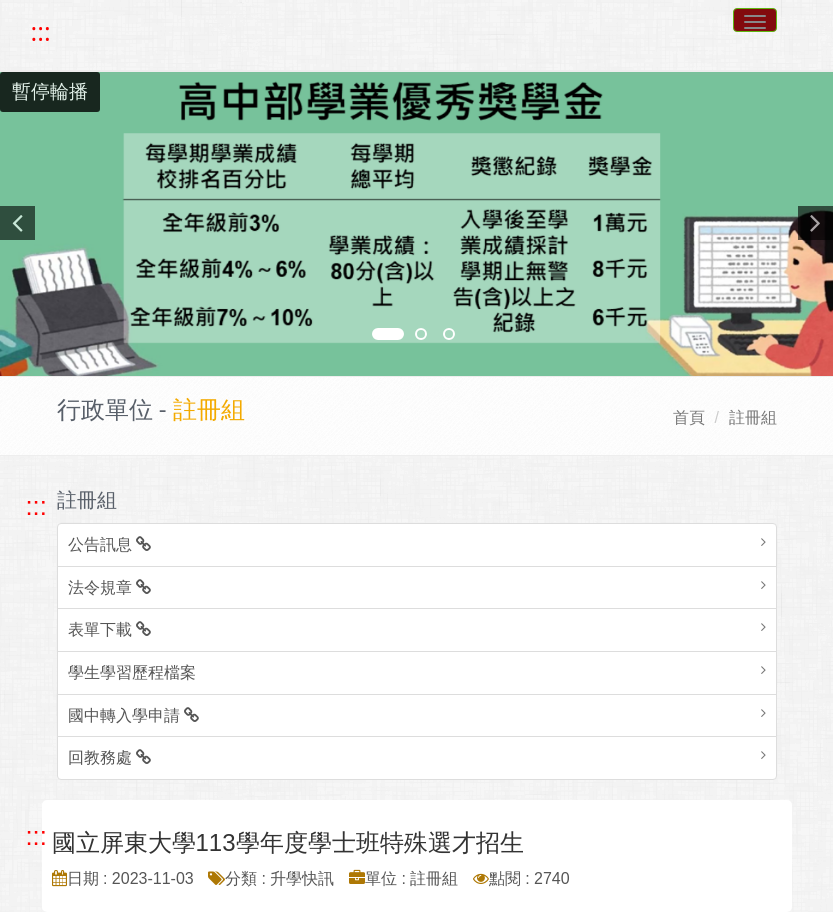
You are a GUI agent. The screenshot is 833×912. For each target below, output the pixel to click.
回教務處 (109, 757)
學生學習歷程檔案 (132, 672)
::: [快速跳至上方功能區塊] (41, 32)
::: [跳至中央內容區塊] (36, 836)
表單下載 (109, 629)
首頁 (689, 417)
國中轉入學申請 (133, 715)
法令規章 (109, 587)
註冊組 (753, 417)
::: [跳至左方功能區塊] (36, 506)
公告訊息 (109, 544)
